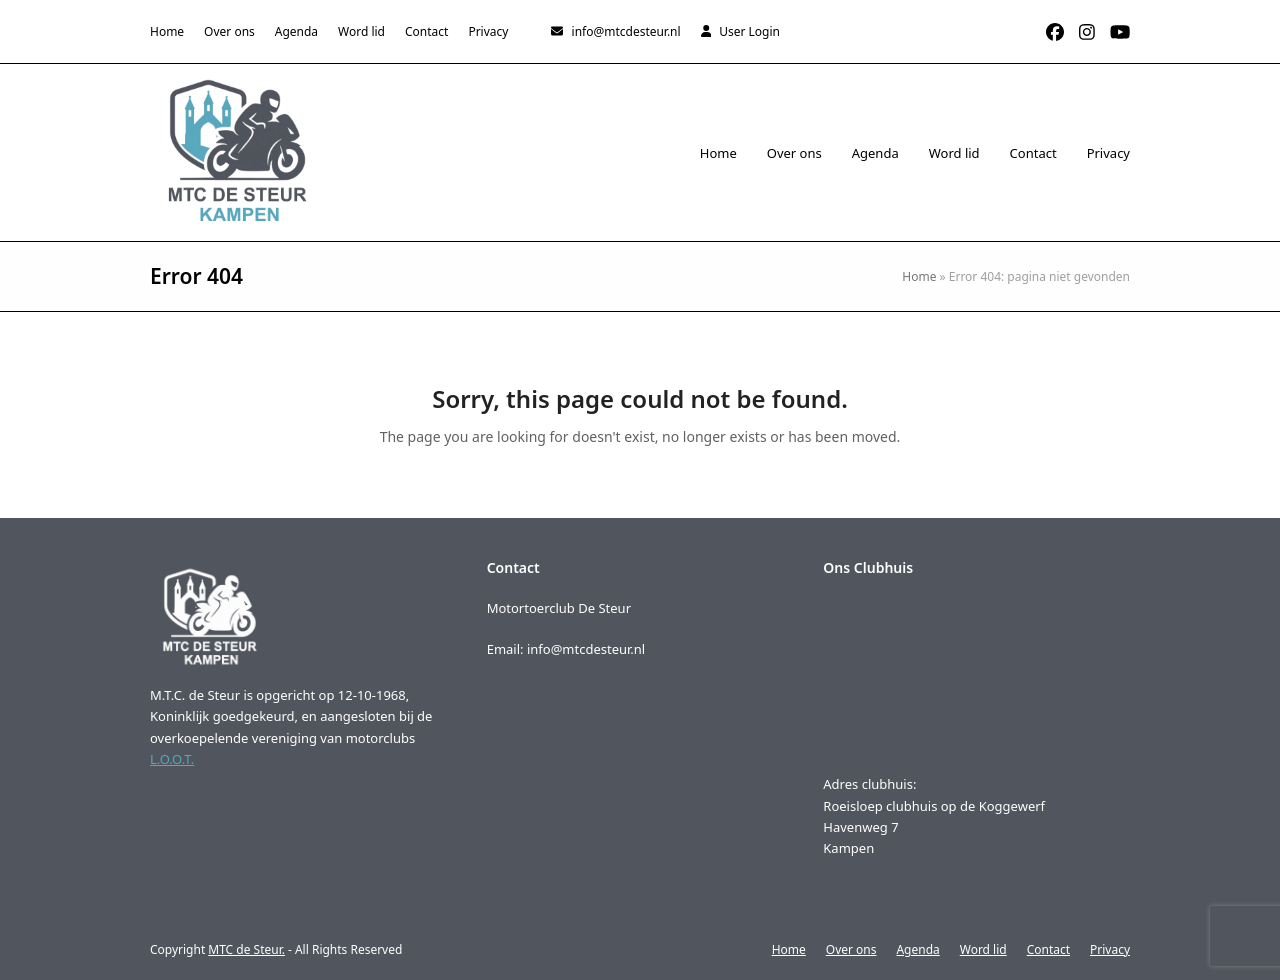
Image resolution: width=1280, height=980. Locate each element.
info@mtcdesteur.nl (626, 31)
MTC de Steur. (246, 949)
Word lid (983, 949)
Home (919, 276)
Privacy (1110, 949)
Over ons (851, 949)
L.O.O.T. (172, 759)
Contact (1048, 949)
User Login (749, 31)
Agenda (917, 949)
